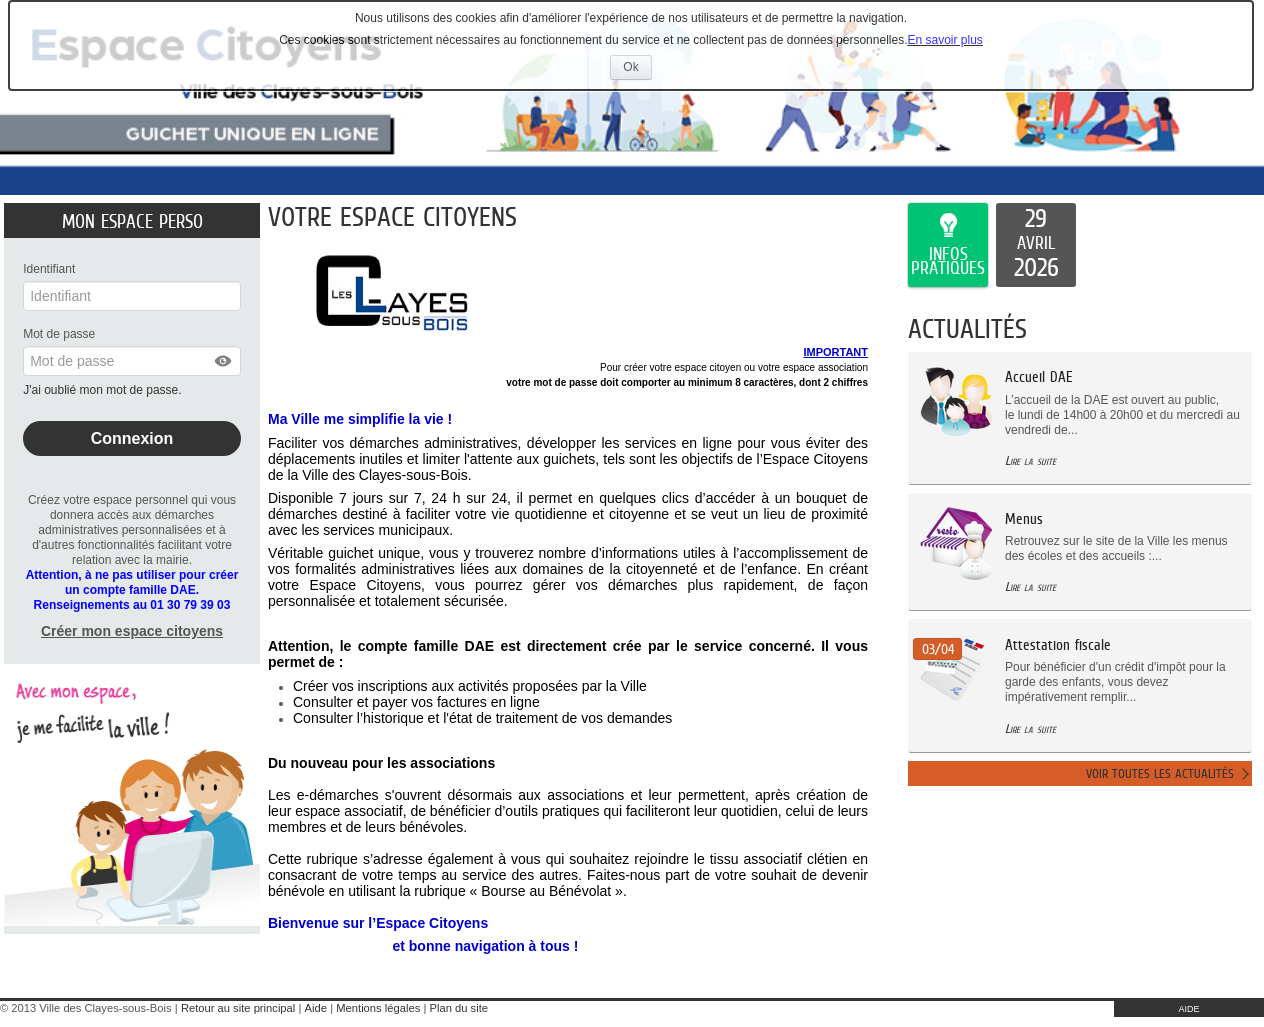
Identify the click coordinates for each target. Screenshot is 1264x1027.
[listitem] (1036, 245)
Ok (637, 69)
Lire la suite (1030, 460)
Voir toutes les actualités (1160, 773)
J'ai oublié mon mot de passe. (104, 390)
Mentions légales (378, 1008)
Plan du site (459, 1008)
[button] (224, 361)
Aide (316, 1008)
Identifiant (49, 269)
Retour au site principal (238, 1008)
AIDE (1188, 1009)
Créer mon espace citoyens (132, 631)
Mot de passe (59, 334)
